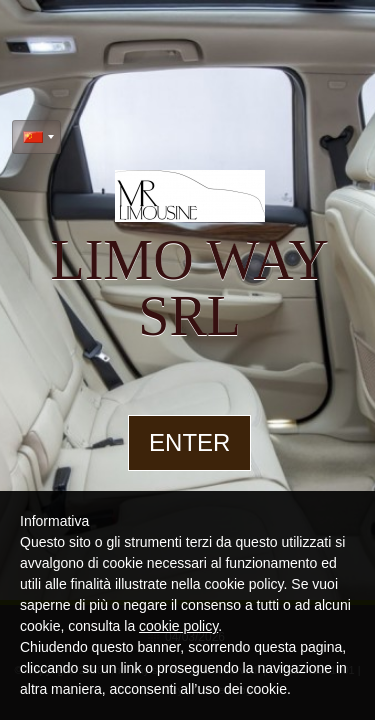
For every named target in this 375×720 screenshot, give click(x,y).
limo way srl (189, 288)
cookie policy (178, 626)
